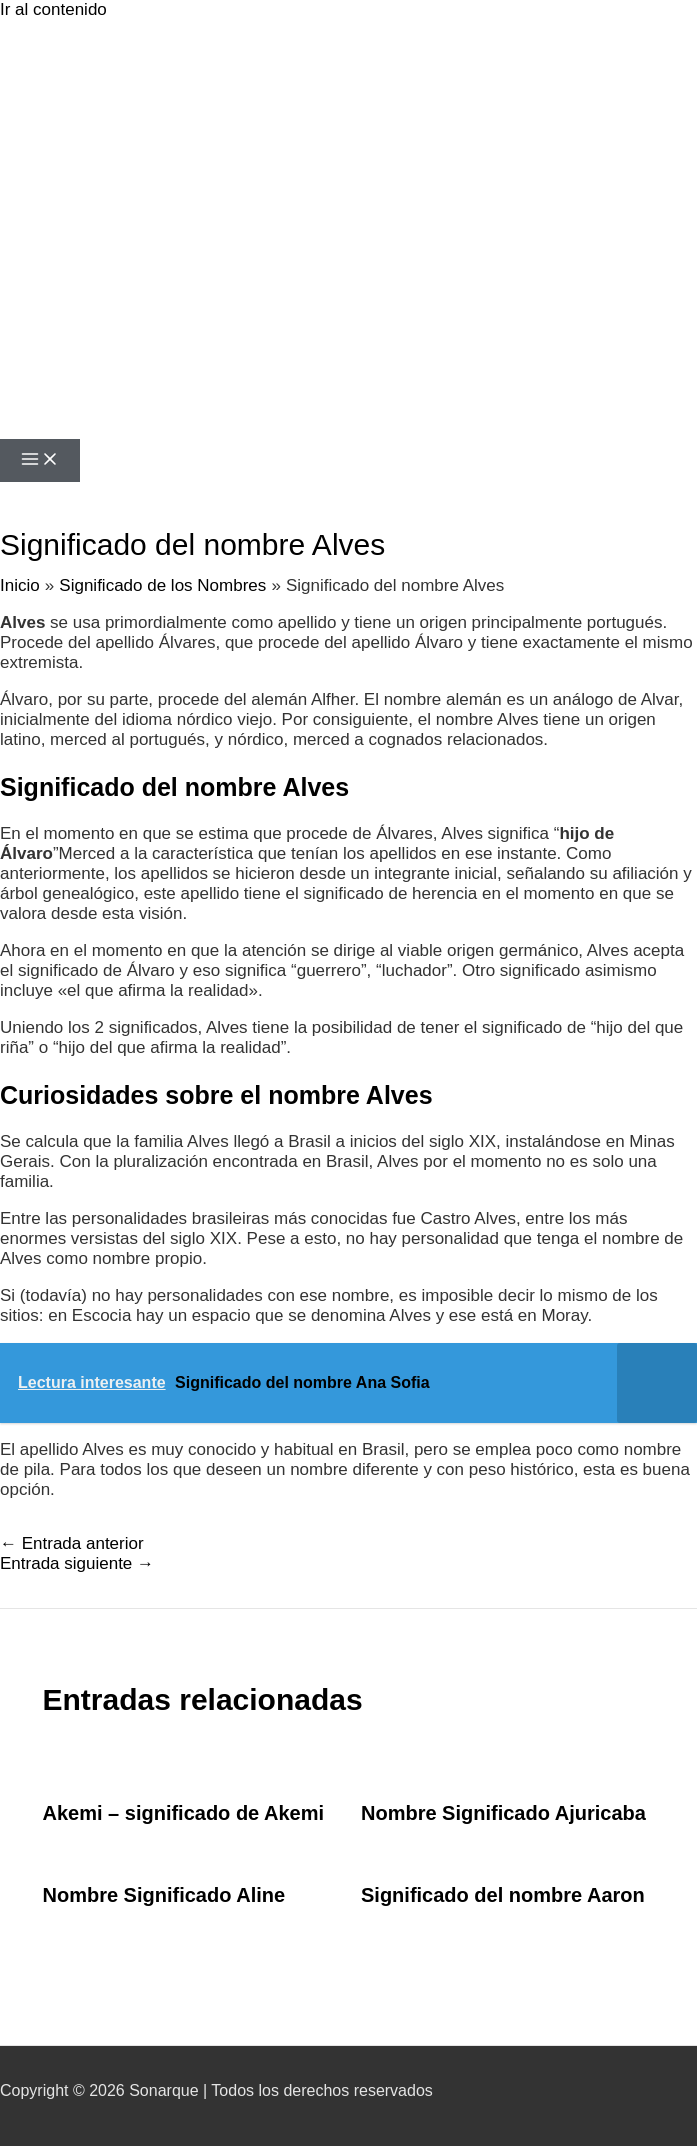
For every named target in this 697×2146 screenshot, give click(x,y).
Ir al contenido (53, 9)
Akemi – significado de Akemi (184, 1813)
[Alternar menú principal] (40, 460)
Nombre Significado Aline (164, 1895)
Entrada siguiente (77, 1563)
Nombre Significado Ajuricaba (503, 1813)
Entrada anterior (72, 1543)
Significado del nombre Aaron (503, 1895)
